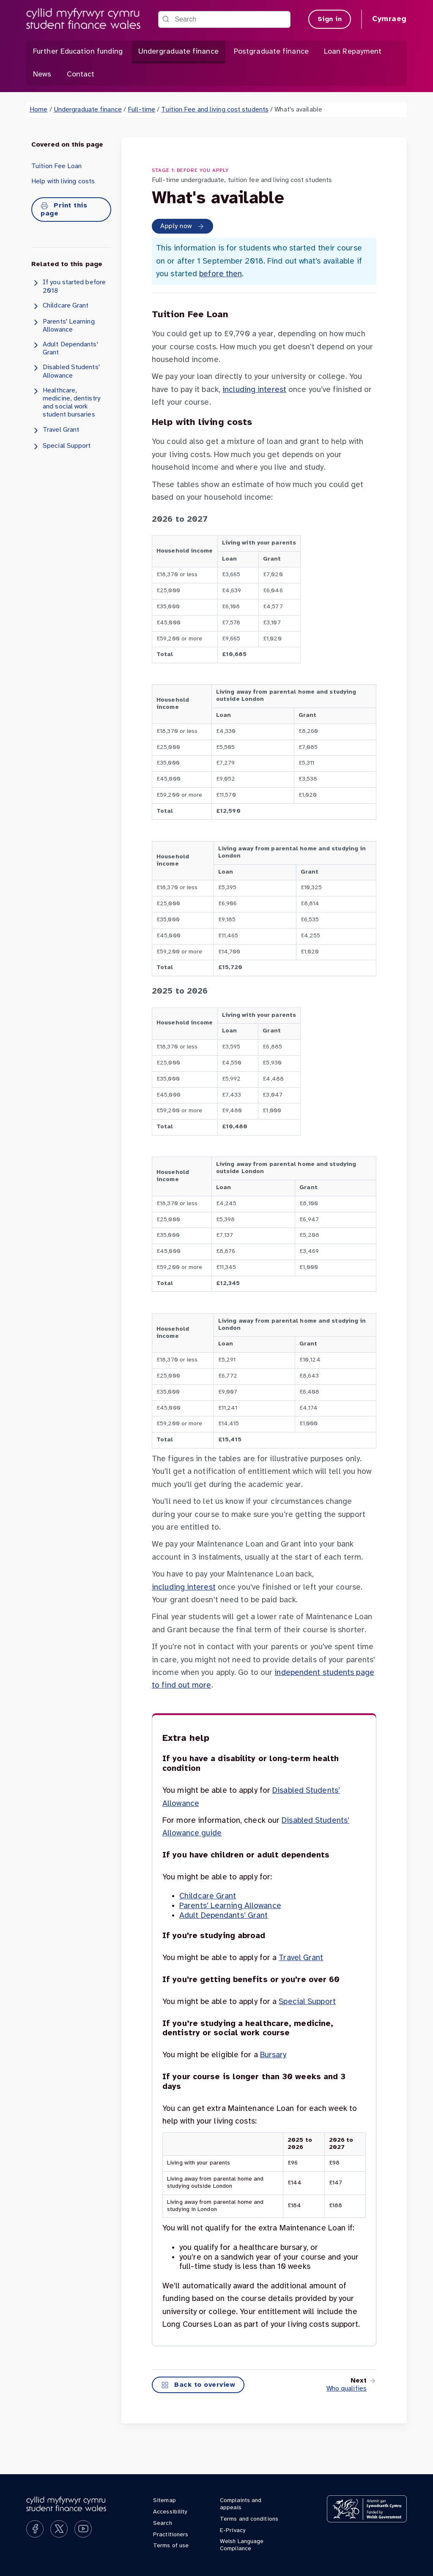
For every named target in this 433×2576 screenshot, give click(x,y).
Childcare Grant (60, 306)
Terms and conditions (249, 2519)
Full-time (141, 109)
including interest (254, 390)
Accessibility (170, 2512)
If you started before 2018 (68, 286)
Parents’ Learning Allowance (230, 1906)
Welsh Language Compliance (241, 2545)
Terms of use (171, 2546)
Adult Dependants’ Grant (223, 1916)
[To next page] (346, 2385)
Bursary (273, 2055)
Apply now (182, 226)
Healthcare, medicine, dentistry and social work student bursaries (65, 403)
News (42, 75)
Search (162, 2523)
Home (38, 109)
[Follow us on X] (59, 2529)
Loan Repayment (352, 52)
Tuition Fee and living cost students (215, 109)
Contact (81, 75)
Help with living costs (63, 181)
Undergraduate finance (178, 52)
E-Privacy (232, 2530)
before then (220, 274)
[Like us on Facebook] (35, 2529)
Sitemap (164, 2500)
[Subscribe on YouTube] (83, 2529)
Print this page (64, 209)
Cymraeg (389, 19)
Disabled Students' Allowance (65, 371)
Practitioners (170, 2535)
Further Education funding (78, 52)
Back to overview (198, 2385)
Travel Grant (55, 430)
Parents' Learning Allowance (63, 325)
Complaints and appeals (240, 2504)
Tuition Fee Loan (56, 166)
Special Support (61, 446)
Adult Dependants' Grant (64, 348)
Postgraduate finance (271, 52)
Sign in (330, 19)
